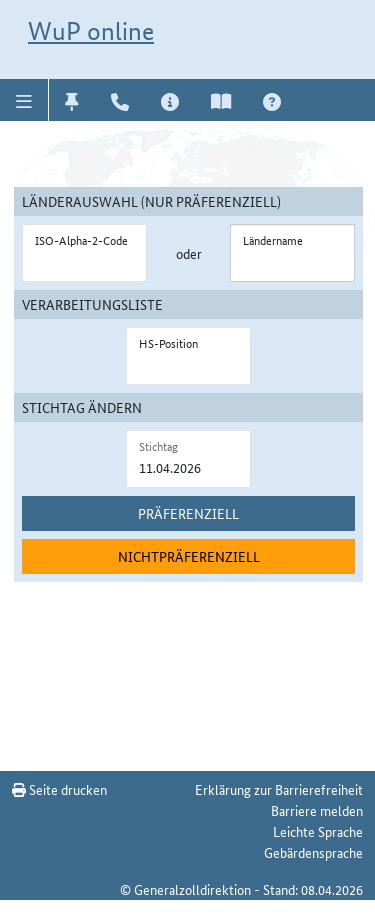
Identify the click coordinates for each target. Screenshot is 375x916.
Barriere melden (317, 810)
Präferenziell (188, 513)
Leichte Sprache (318, 831)
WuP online (91, 31)
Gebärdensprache (313, 852)
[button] (24, 100)
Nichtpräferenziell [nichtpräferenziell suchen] (189, 556)
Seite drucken (59, 789)
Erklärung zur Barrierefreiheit (279, 789)
